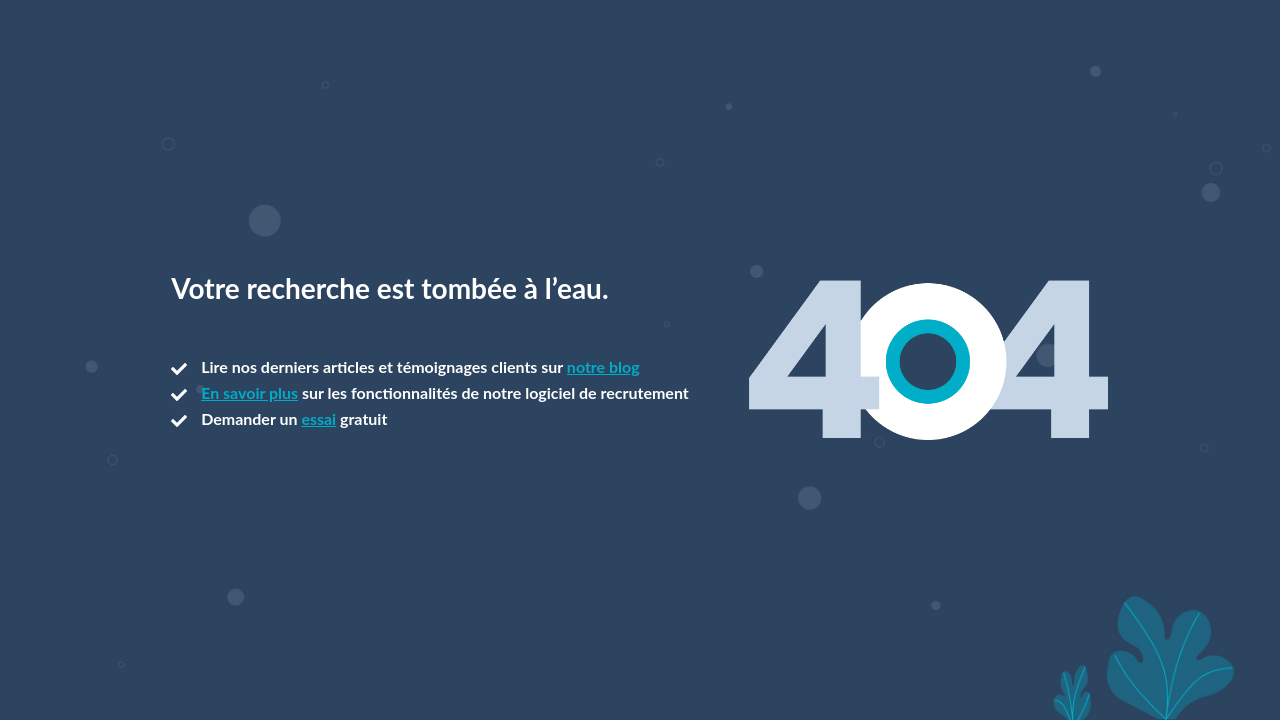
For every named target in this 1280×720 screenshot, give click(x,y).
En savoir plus (249, 392)
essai (318, 418)
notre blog (603, 366)
